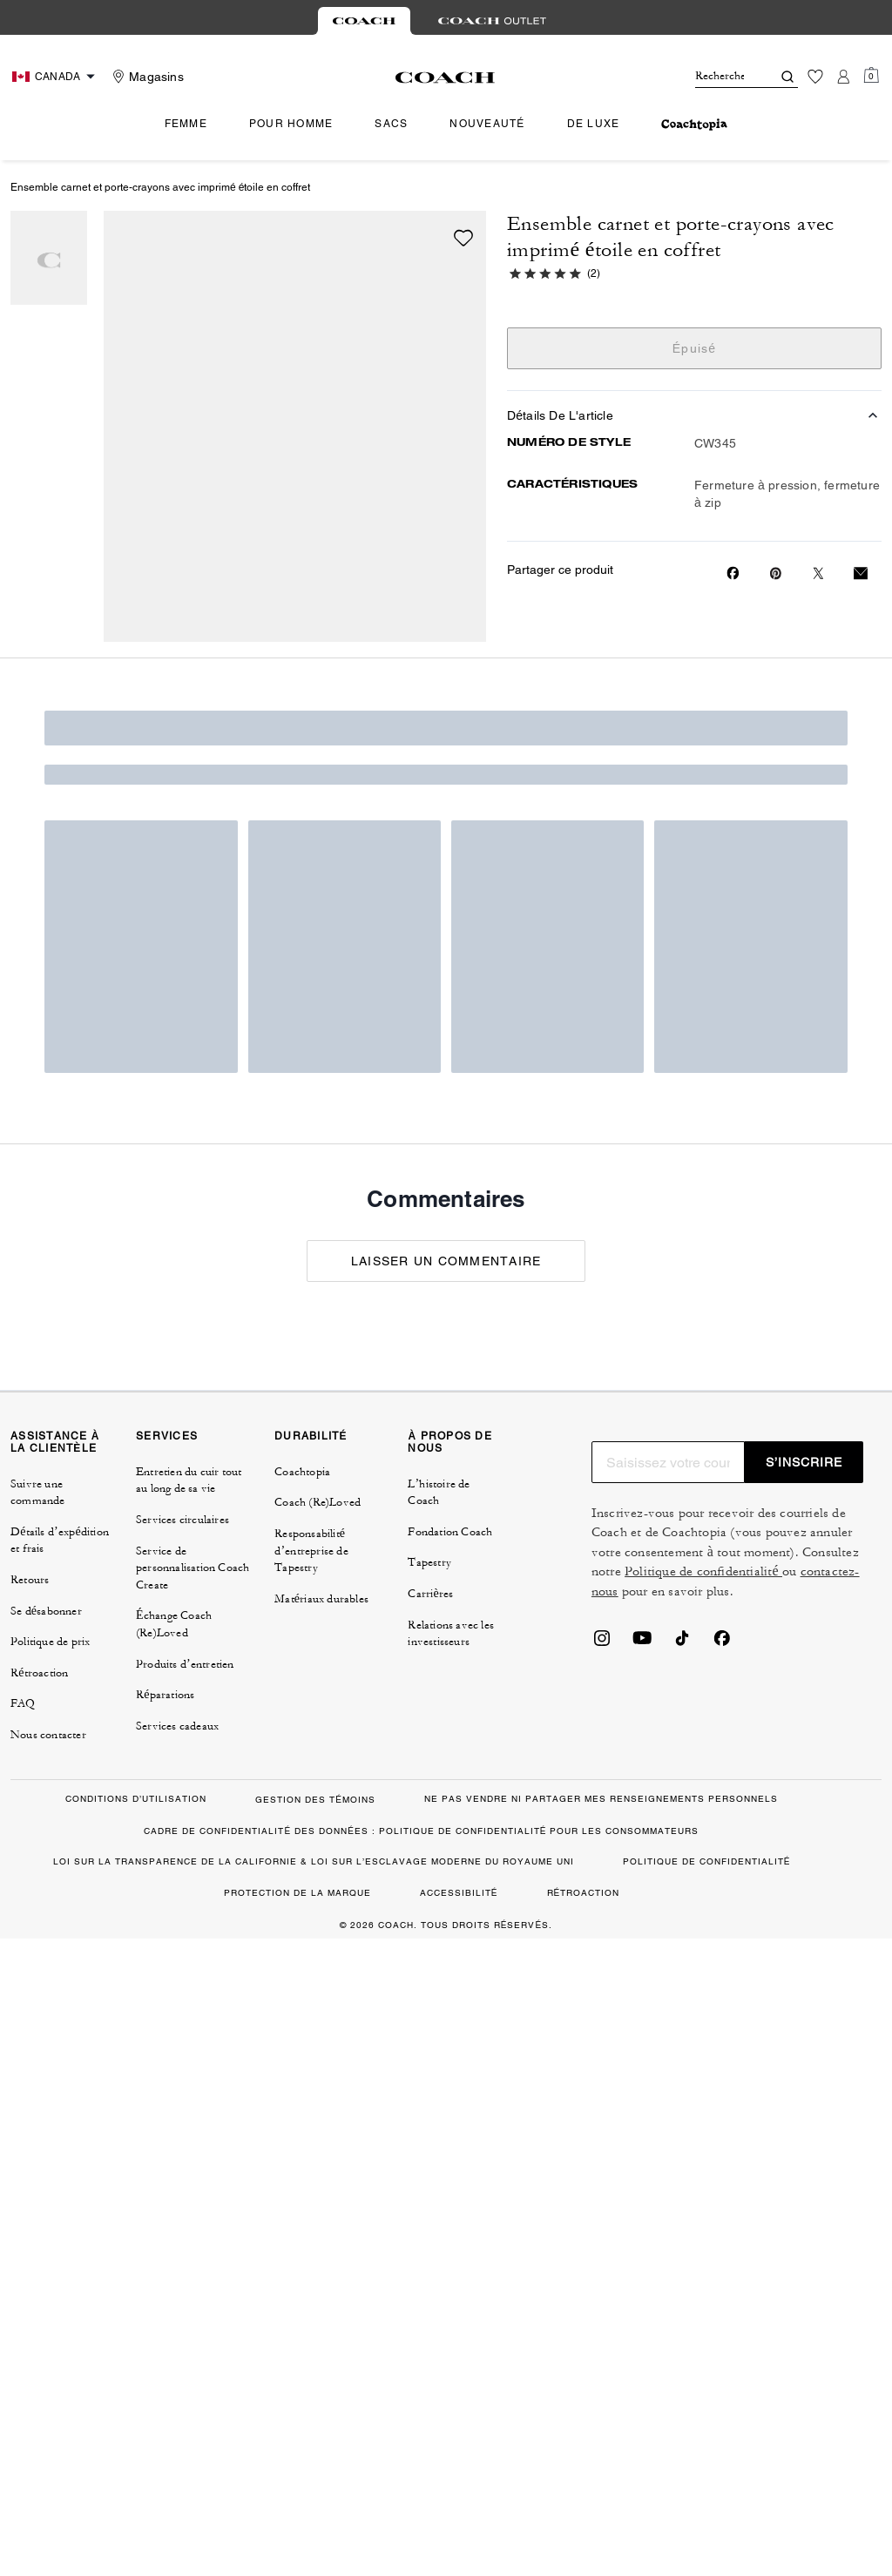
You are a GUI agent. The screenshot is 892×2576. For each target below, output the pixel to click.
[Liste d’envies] (815, 76)
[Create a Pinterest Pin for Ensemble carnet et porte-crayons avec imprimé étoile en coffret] (776, 573)
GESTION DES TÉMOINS (315, 1799)
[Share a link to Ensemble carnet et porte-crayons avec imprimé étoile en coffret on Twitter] (818, 573)
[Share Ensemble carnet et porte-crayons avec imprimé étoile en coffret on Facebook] (733, 573)
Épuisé (694, 348)
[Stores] (146, 76)
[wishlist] (463, 238)
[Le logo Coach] (445, 77)
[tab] (364, 21)
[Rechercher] (719, 76)
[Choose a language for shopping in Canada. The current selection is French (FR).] (55, 76)
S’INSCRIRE (804, 1462)
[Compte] (843, 76)
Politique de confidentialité (703, 1571)
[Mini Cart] (871, 75)
